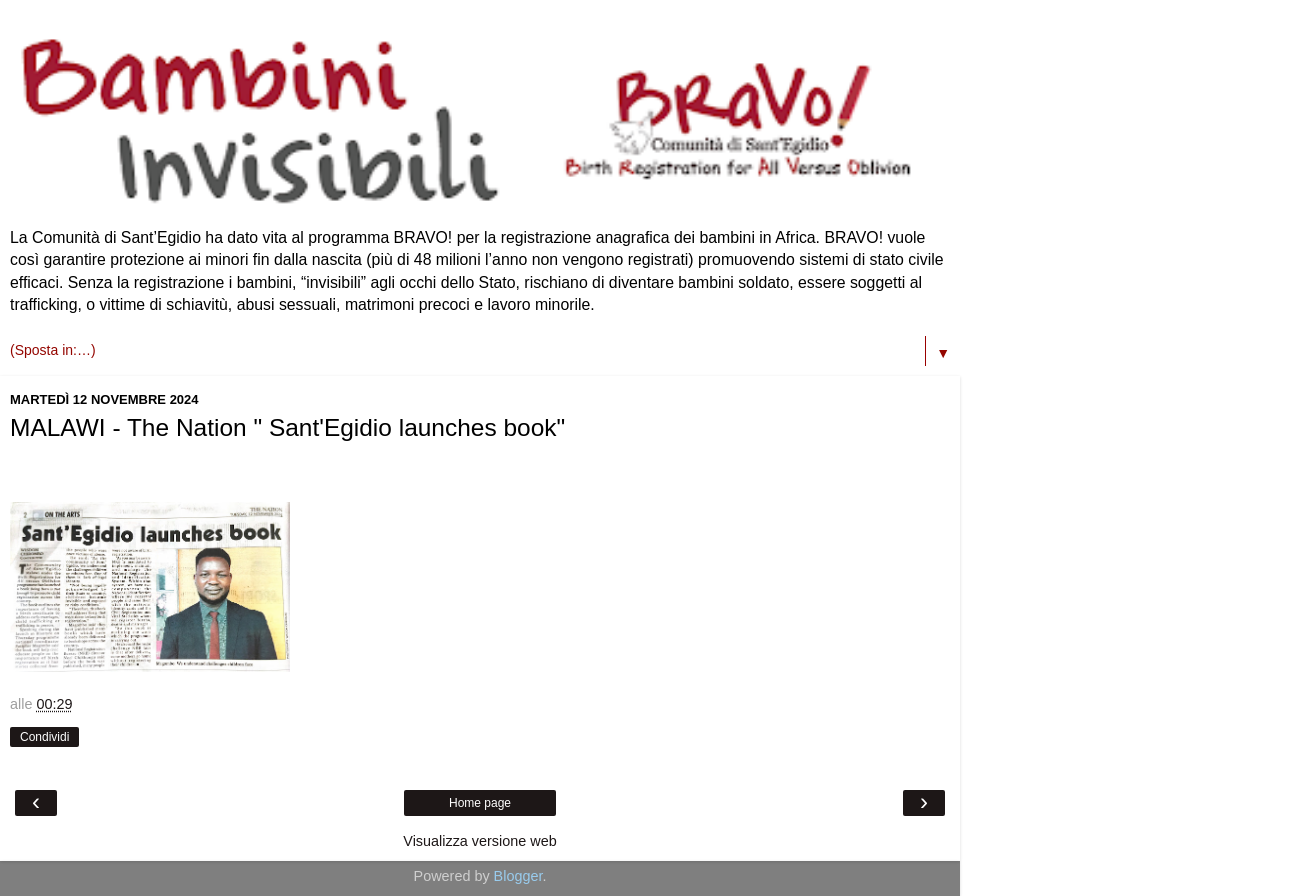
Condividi (44, 737)
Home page (480, 803)
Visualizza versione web (479, 841)
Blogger (518, 876)
